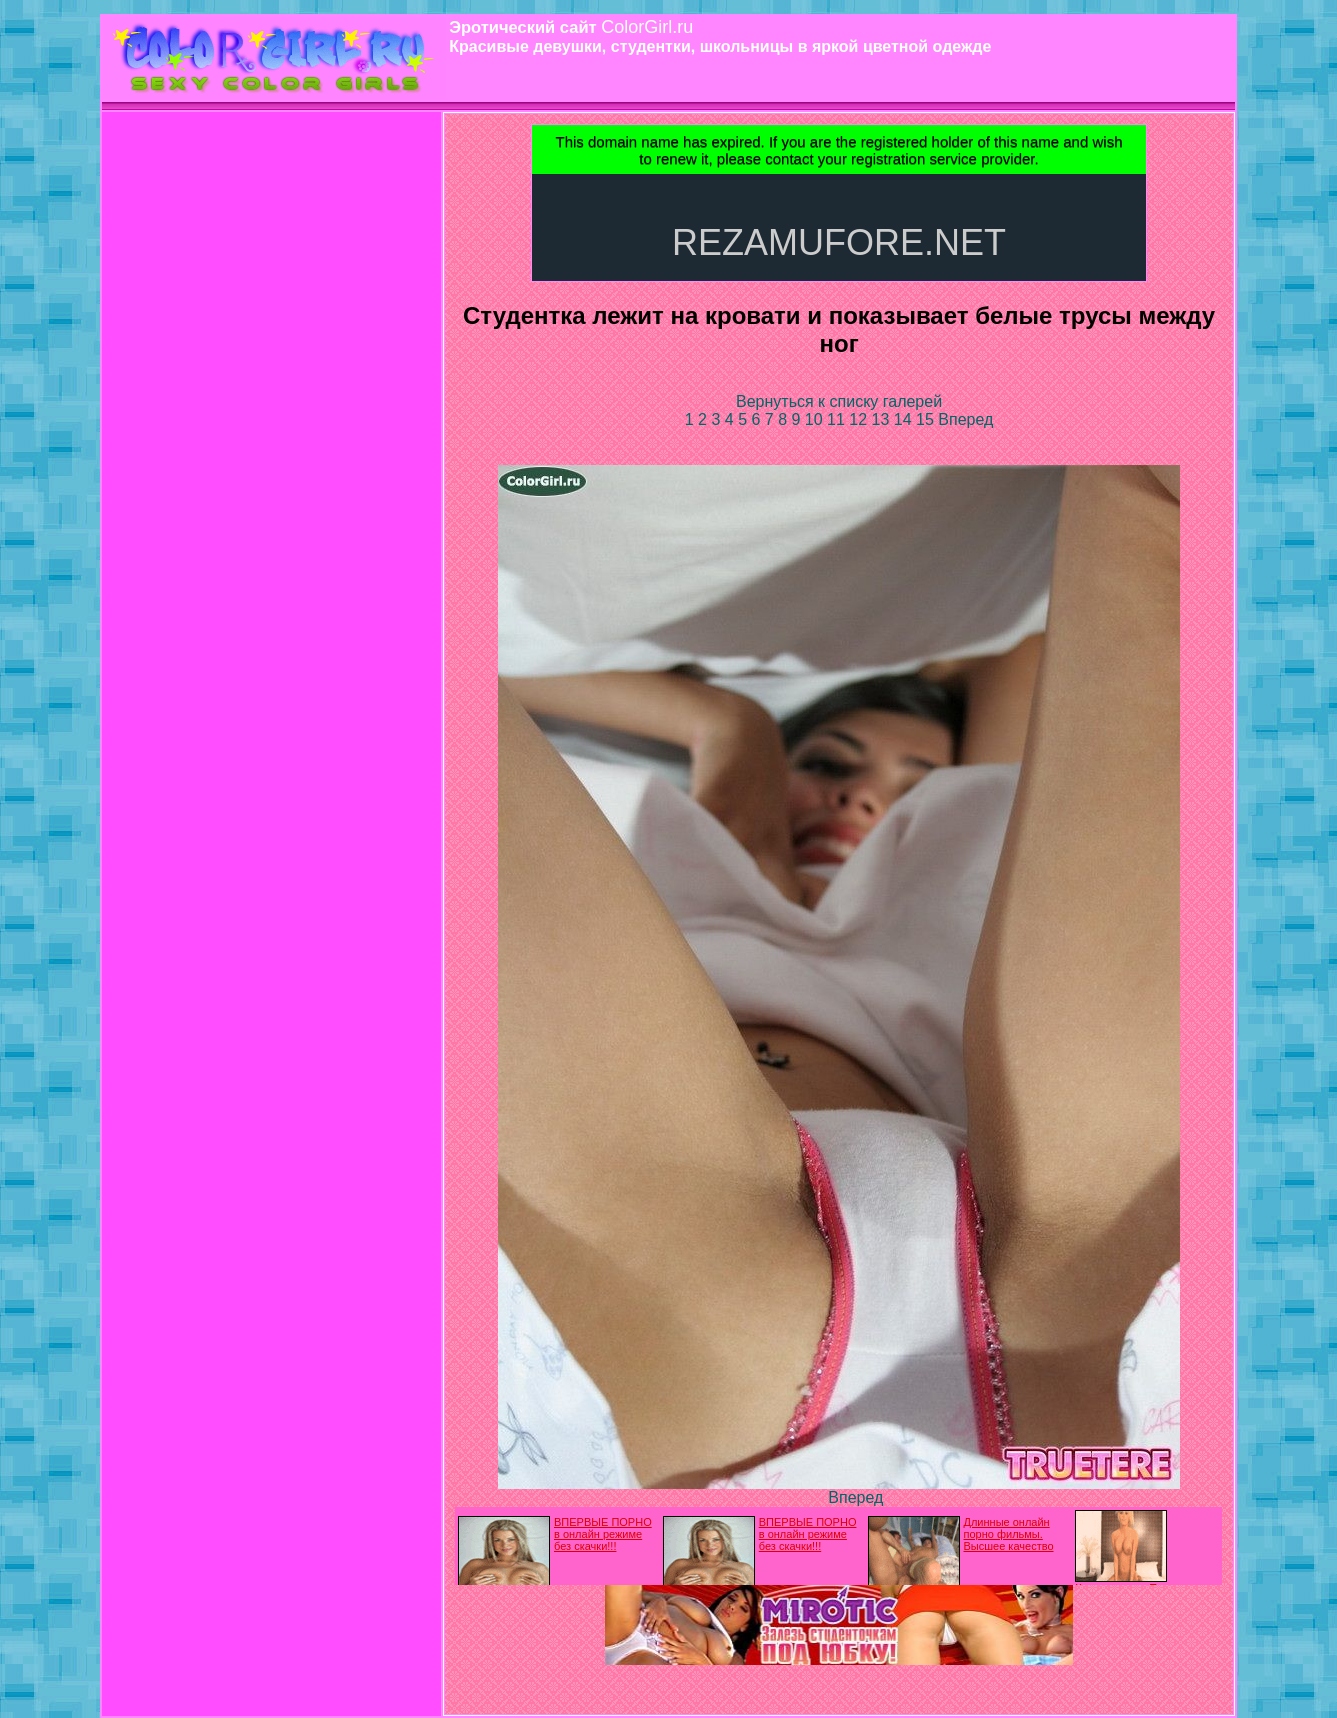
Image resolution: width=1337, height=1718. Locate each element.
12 (860, 419)
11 (838, 419)
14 (905, 419)
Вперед (965, 419)
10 (816, 419)
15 (927, 419)
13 (883, 419)
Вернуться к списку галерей (839, 401)
